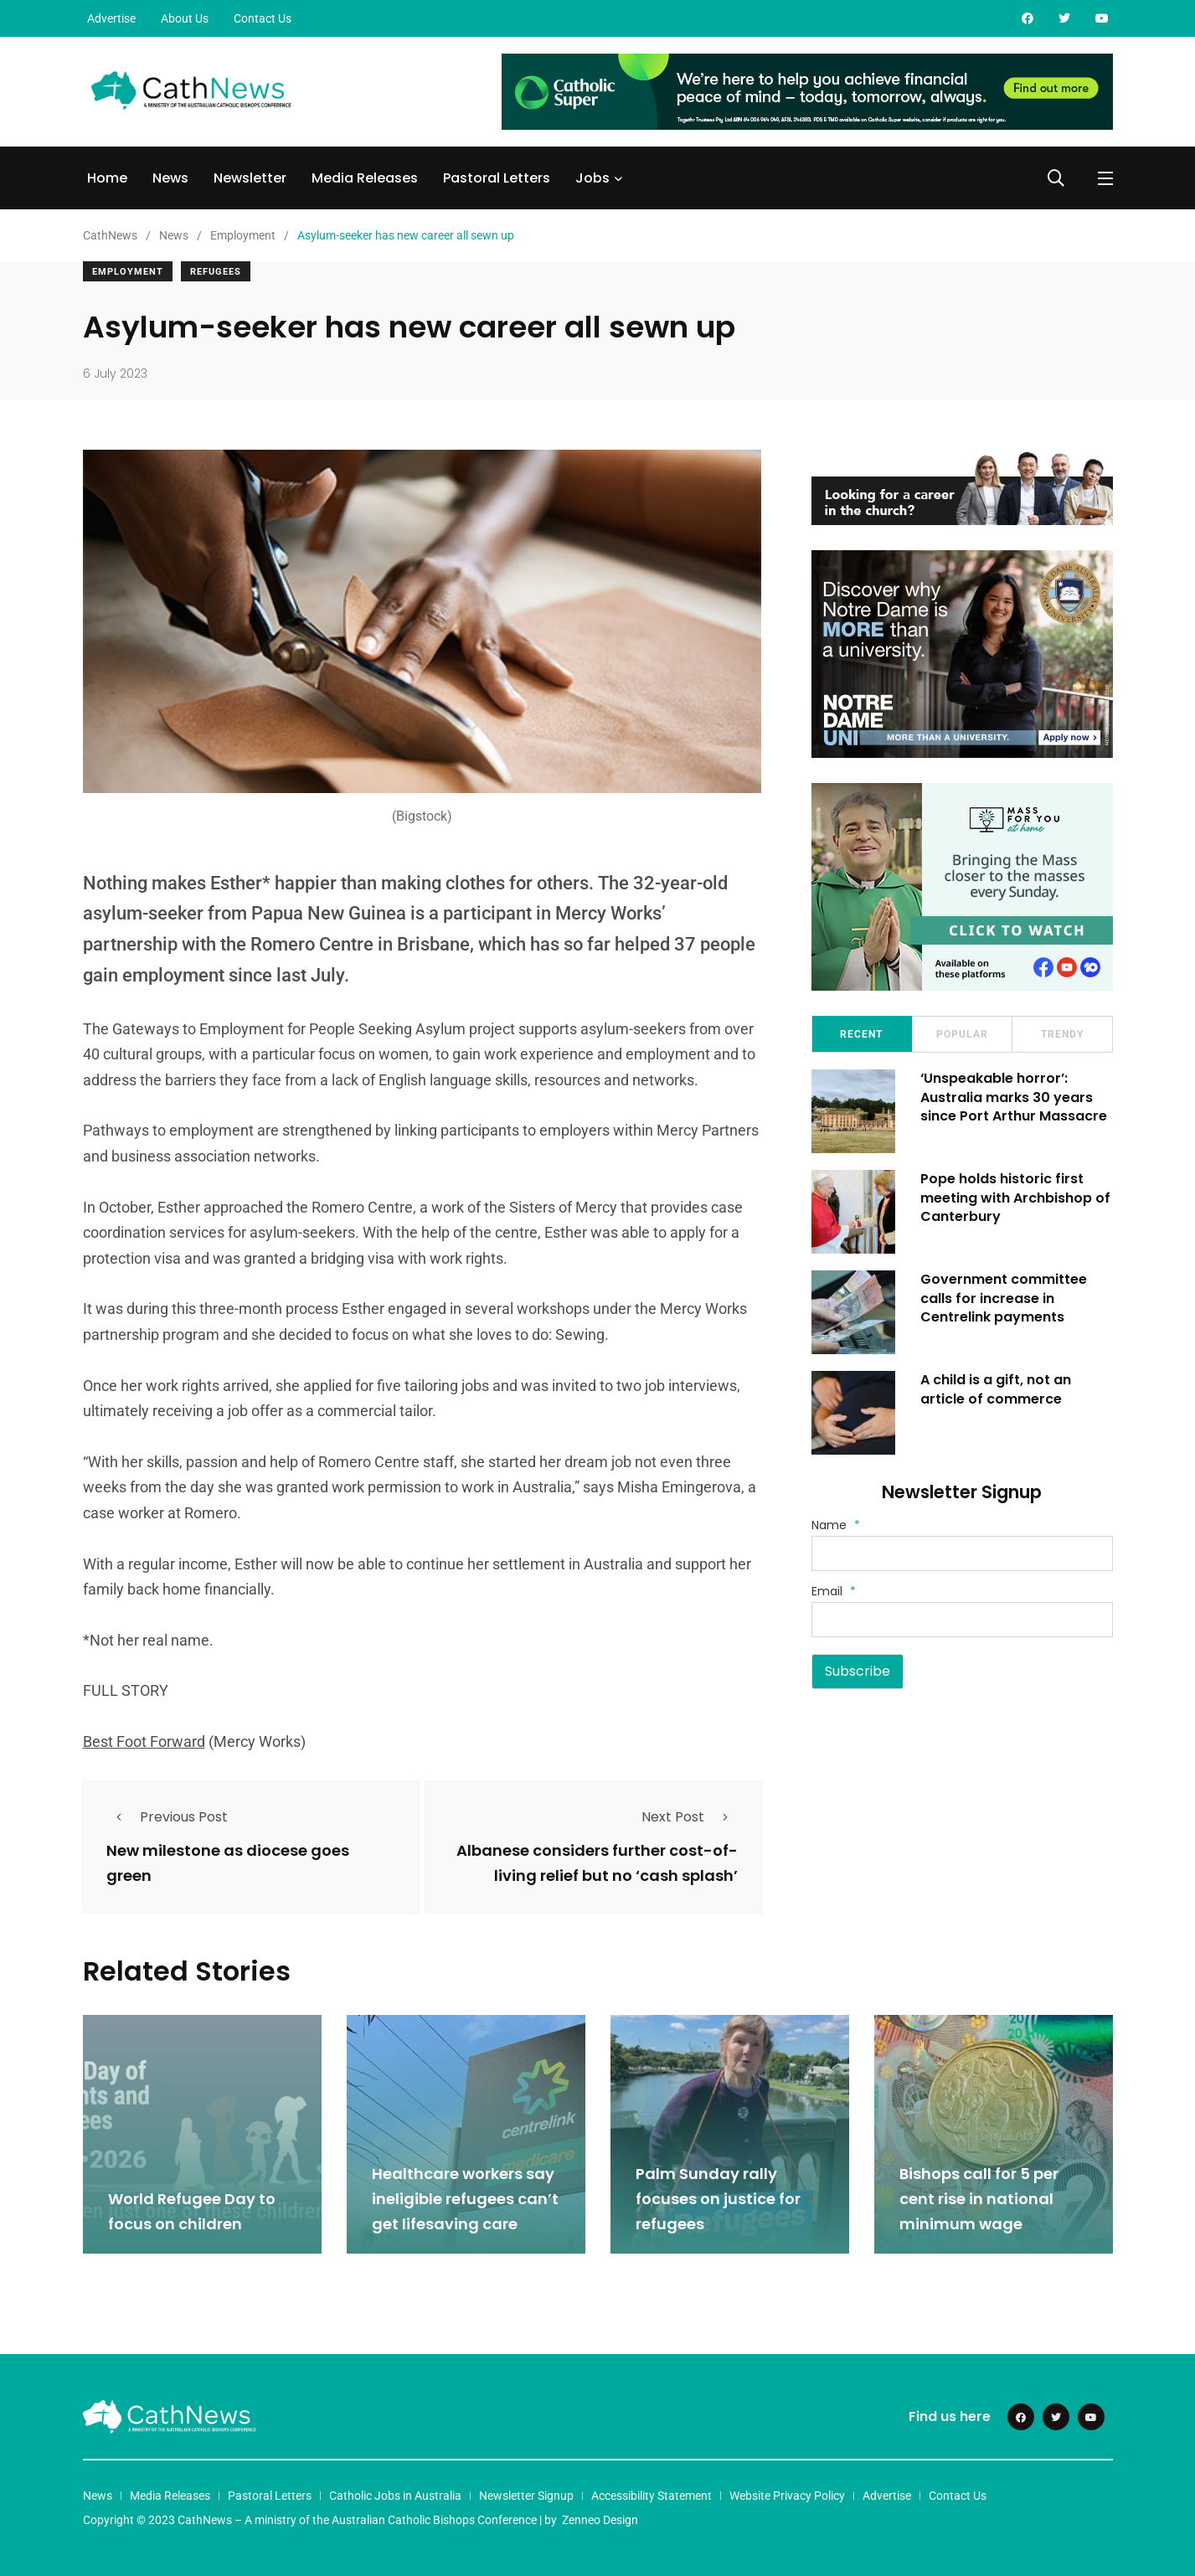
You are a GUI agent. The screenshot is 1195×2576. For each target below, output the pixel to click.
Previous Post (167, 1816)
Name (835, 1525)
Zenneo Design (600, 2520)
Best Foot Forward (144, 1741)
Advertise (111, 18)
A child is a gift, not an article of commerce (995, 1389)
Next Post (689, 1816)
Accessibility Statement (651, 2495)
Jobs (592, 178)
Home (107, 178)
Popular (962, 1034)
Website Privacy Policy (787, 2495)
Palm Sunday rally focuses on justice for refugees (718, 2198)
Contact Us (262, 18)
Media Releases (365, 178)
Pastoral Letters (496, 178)
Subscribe (857, 1671)
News (170, 178)
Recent (861, 1034)
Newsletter (250, 178)
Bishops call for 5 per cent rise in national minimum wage (979, 2198)
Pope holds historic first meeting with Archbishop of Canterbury (1015, 1197)
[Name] (962, 1553)
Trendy (1062, 1034)
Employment (127, 271)
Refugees (215, 271)
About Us (185, 18)
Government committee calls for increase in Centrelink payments (1003, 1298)
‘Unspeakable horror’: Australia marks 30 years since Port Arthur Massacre (1013, 1097)
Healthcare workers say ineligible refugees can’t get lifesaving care (465, 2198)
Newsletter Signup (526, 2495)
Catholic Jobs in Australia (395, 2495)
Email (833, 1591)
